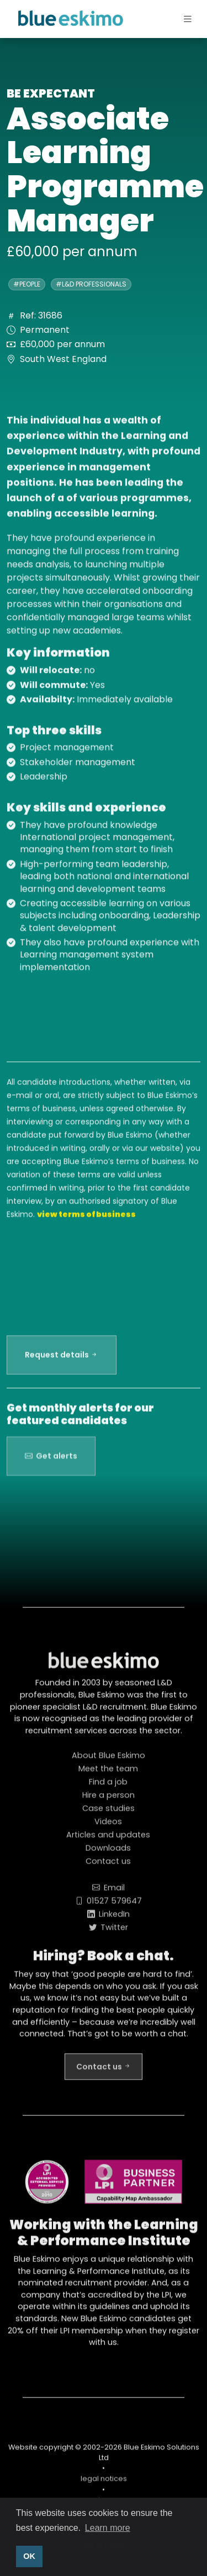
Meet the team (108, 1773)
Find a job (108, 1786)
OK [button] (29, 2556)
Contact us (108, 1866)
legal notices (104, 2483)
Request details (61, 1359)
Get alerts (51, 1466)
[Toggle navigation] (178, 20)
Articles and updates (108, 1839)
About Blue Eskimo (108, 1760)
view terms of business (86, 1219)
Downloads (108, 1853)
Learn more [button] (107, 2527)
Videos (108, 1826)
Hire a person (108, 1800)
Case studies (108, 1813)
